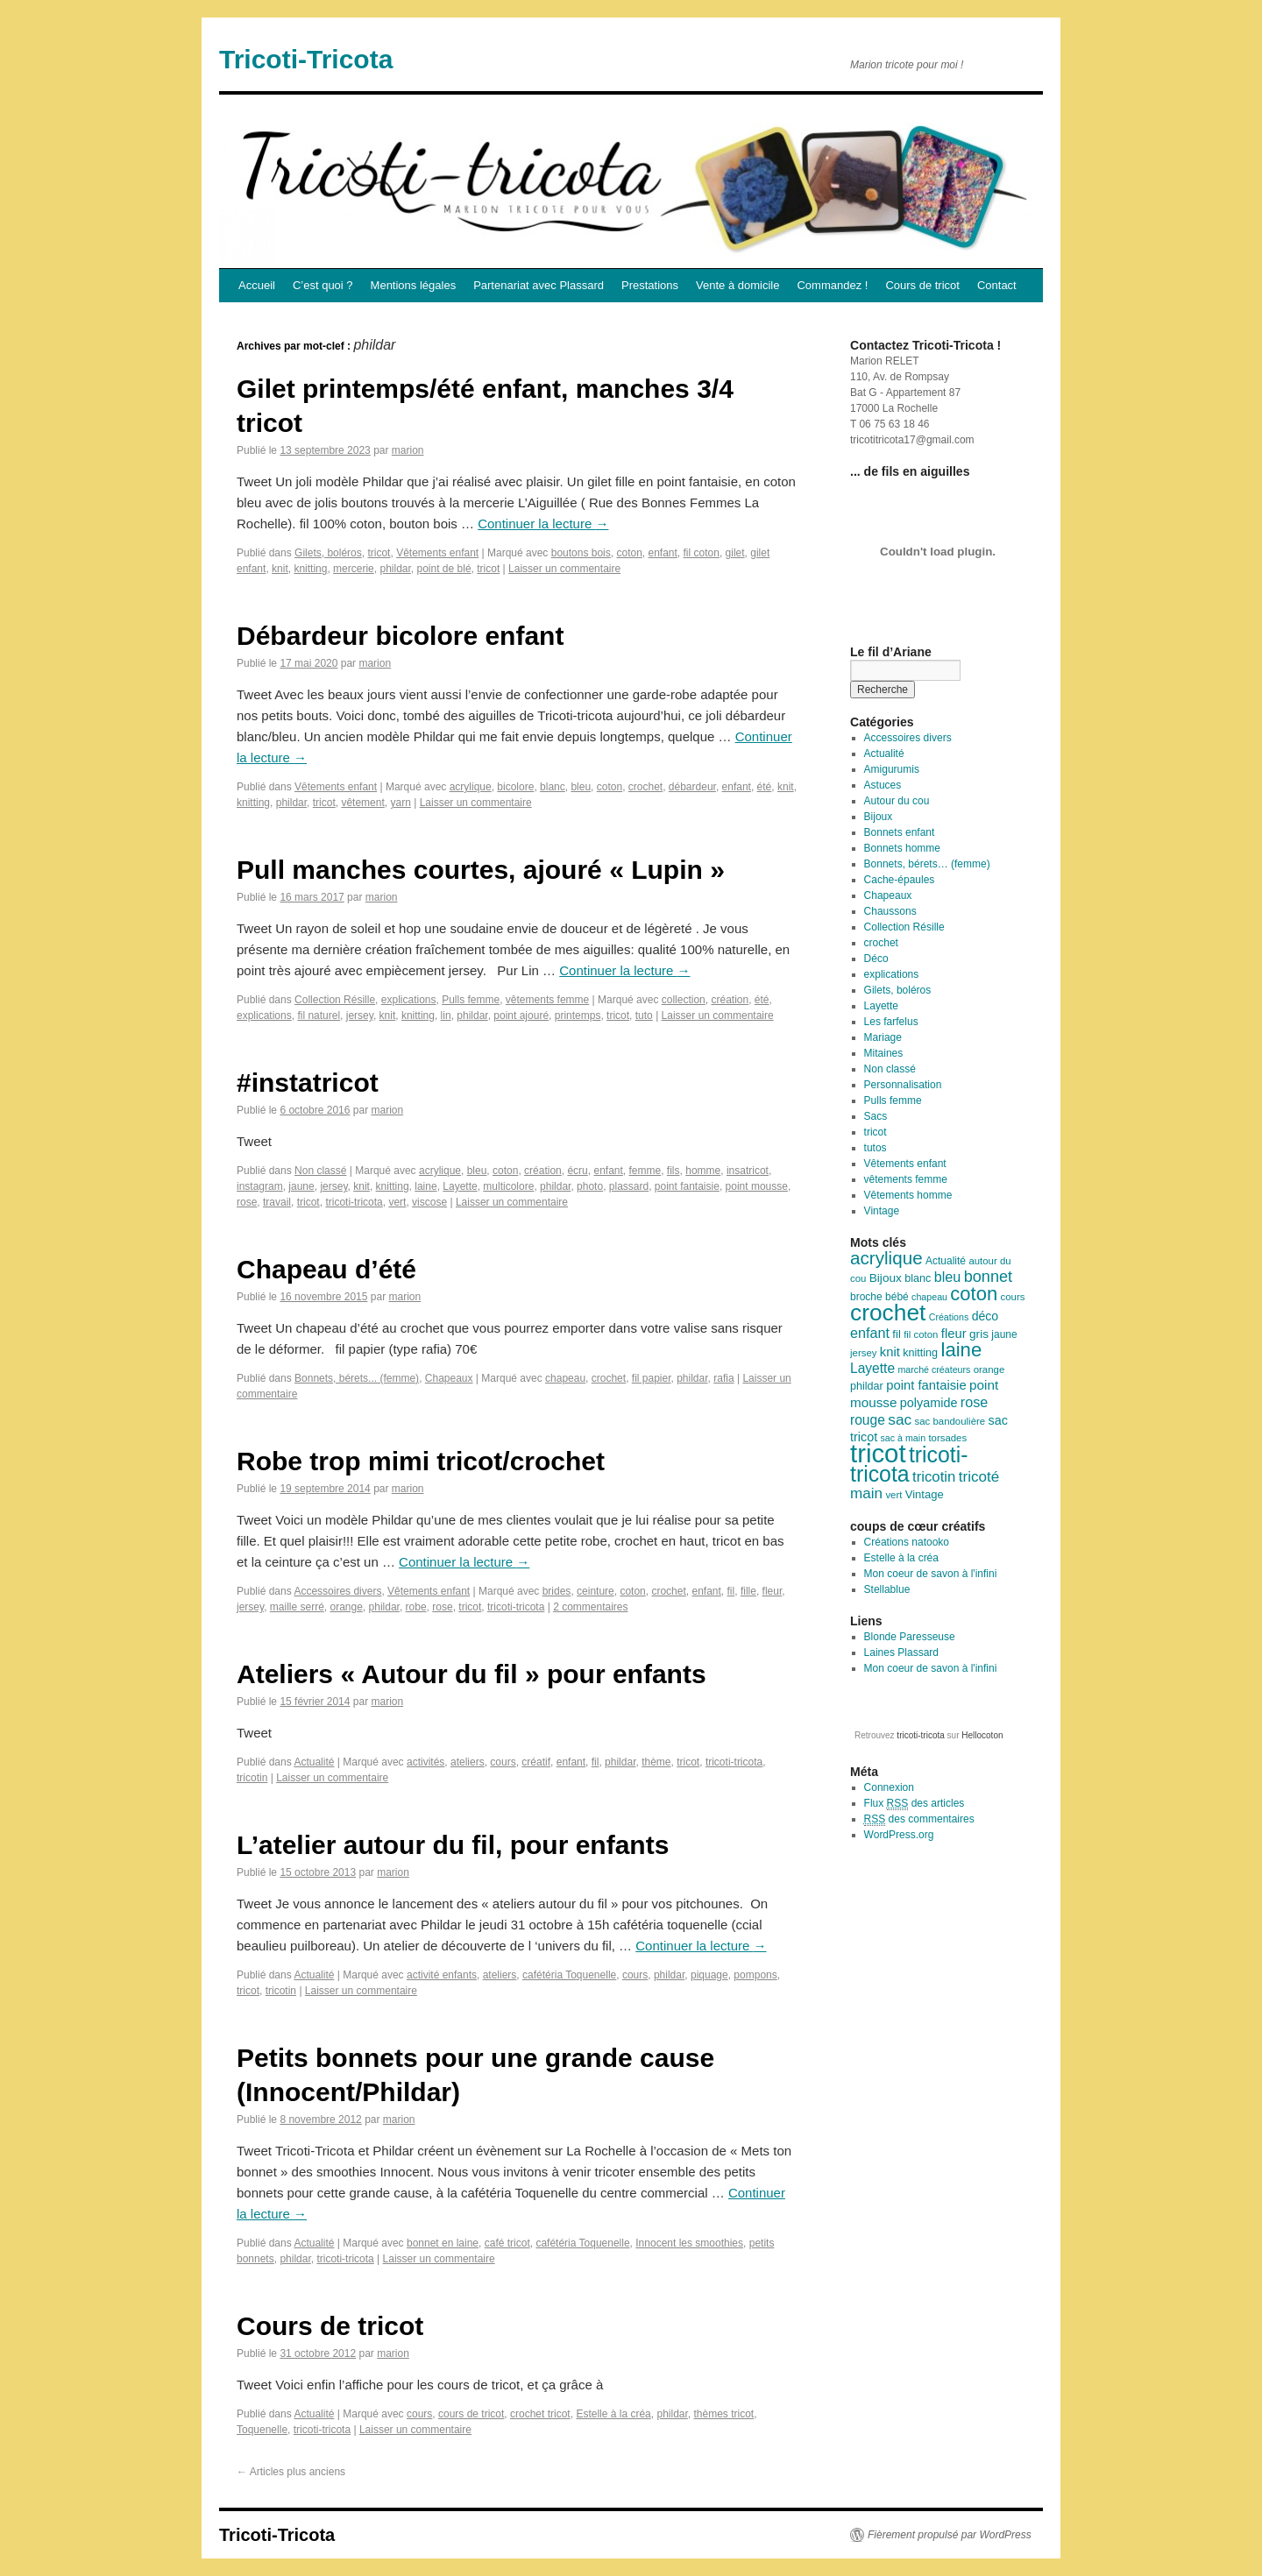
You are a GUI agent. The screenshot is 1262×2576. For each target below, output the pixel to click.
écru (577, 1170)
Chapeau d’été (326, 1269)
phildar (394, 569)
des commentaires (919, 1819)
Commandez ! (832, 285)
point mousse (757, 1186)
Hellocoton (982, 1735)
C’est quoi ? (323, 285)
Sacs (876, 1116)
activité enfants (442, 1975)
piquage (709, 1975)
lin (446, 1015)
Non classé (320, 1170)
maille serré (297, 1607)
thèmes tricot (724, 2414)
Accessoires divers (337, 1591)
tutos (875, 1148)
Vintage (881, 1211)
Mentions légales (414, 285)
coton (629, 553)
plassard (629, 1186)
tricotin (252, 1778)
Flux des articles (914, 1803)
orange (346, 1607)
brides (556, 1591)
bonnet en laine (443, 2243)
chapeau (565, 1378)
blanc (552, 787)
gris (979, 1334)
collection (683, 1000)
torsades (947, 1438)
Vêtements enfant (437, 553)
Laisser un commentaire (564, 569)
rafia (723, 1378)
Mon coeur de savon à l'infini (930, 1574)
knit (280, 569)
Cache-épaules (899, 880)
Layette (460, 1186)
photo (590, 1186)
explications (408, 1000)
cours (502, 1762)
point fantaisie (687, 1186)
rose (247, 1202)
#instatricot (308, 1082)
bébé (897, 1297)
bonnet (988, 1276)
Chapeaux (449, 1378)
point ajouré (521, 1015)
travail (277, 1202)
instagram (260, 1186)
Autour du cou (897, 801)
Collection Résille (334, 1000)
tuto (644, 1015)
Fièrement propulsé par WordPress (950, 2535)
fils (673, 1170)
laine (425, 1186)
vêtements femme (547, 1000)
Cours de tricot (922, 285)
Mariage (883, 1037)
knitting (310, 569)
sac (899, 1419)
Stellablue (887, 1589)
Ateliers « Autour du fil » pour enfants (471, 1674)
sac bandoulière (950, 1421)
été (764, 787)
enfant (662, 553)
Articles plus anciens (291, 2472)
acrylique (471, 787)
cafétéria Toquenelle (569, 1975)
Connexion (889, 1787)
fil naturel (318, 1015)
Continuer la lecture (543, 523)
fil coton (702, 553)
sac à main (903, 1438)
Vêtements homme (908, 1195)
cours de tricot (471, 2414)
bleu (581, 787)
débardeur (692, 787)
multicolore (508, 1186)
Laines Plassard (901, 1652)
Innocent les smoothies (689, 2243)
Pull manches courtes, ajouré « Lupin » (481, 869)
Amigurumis (891, 769)
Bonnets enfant (899, 832)
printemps (578, 1015)
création (729, 1000)
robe (416, 1607)
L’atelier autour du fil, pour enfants (453, 1844)
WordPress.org (899, 1835)
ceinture (595, 1591)
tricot (378, 553)
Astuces (883, 785)
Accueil (256, 285)
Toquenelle (262, 2430)
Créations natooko (906, 1542)
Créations (949, 1317)
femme (645, 1170)
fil (731, 1591)
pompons (755, 1975)
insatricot (748, 1170)
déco (985, 1316)
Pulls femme (471, 1000)
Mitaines (884, 1053)
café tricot (507, 2243)
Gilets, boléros (328, 553)
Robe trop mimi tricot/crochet (421, 1461)
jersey (359, 1015)
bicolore (515, 787)
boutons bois (581, 553)
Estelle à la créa (613, 2414)
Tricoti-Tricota (306, 59)
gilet (735, 553)
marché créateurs (933, 1369)
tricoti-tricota (353, 1202)
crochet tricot (540, 2414)
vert (397, 1202)
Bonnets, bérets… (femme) (927, 864)
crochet (645, 787)
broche (866, 1297)
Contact (997, 285)
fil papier (651, 1378)
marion (408, 450)
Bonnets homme (902, 848)
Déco (876, 958)
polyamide (929, 1403)
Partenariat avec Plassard (538, 285)
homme (702, 1170)
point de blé (444, 569)
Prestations (649, 285)
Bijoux (878, 816)
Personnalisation (903, 1085)
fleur (772, 1591)
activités (425, 1762)
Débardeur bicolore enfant (400, 635)
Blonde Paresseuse (909, 1637)
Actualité (314, 1762)
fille (748, 1591)
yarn (400, 802)
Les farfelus (891, 1022)
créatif (535, 1762)
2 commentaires (590, 1607)
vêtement (362, 802)
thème (656, 1762)
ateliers (467, 1762)
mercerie (353, 569)
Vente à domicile (737, 285)
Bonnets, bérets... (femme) (356, 1378)
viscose (429, 1202)
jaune (301, 1186)
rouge (867, 1419)
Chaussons (890, 911)
